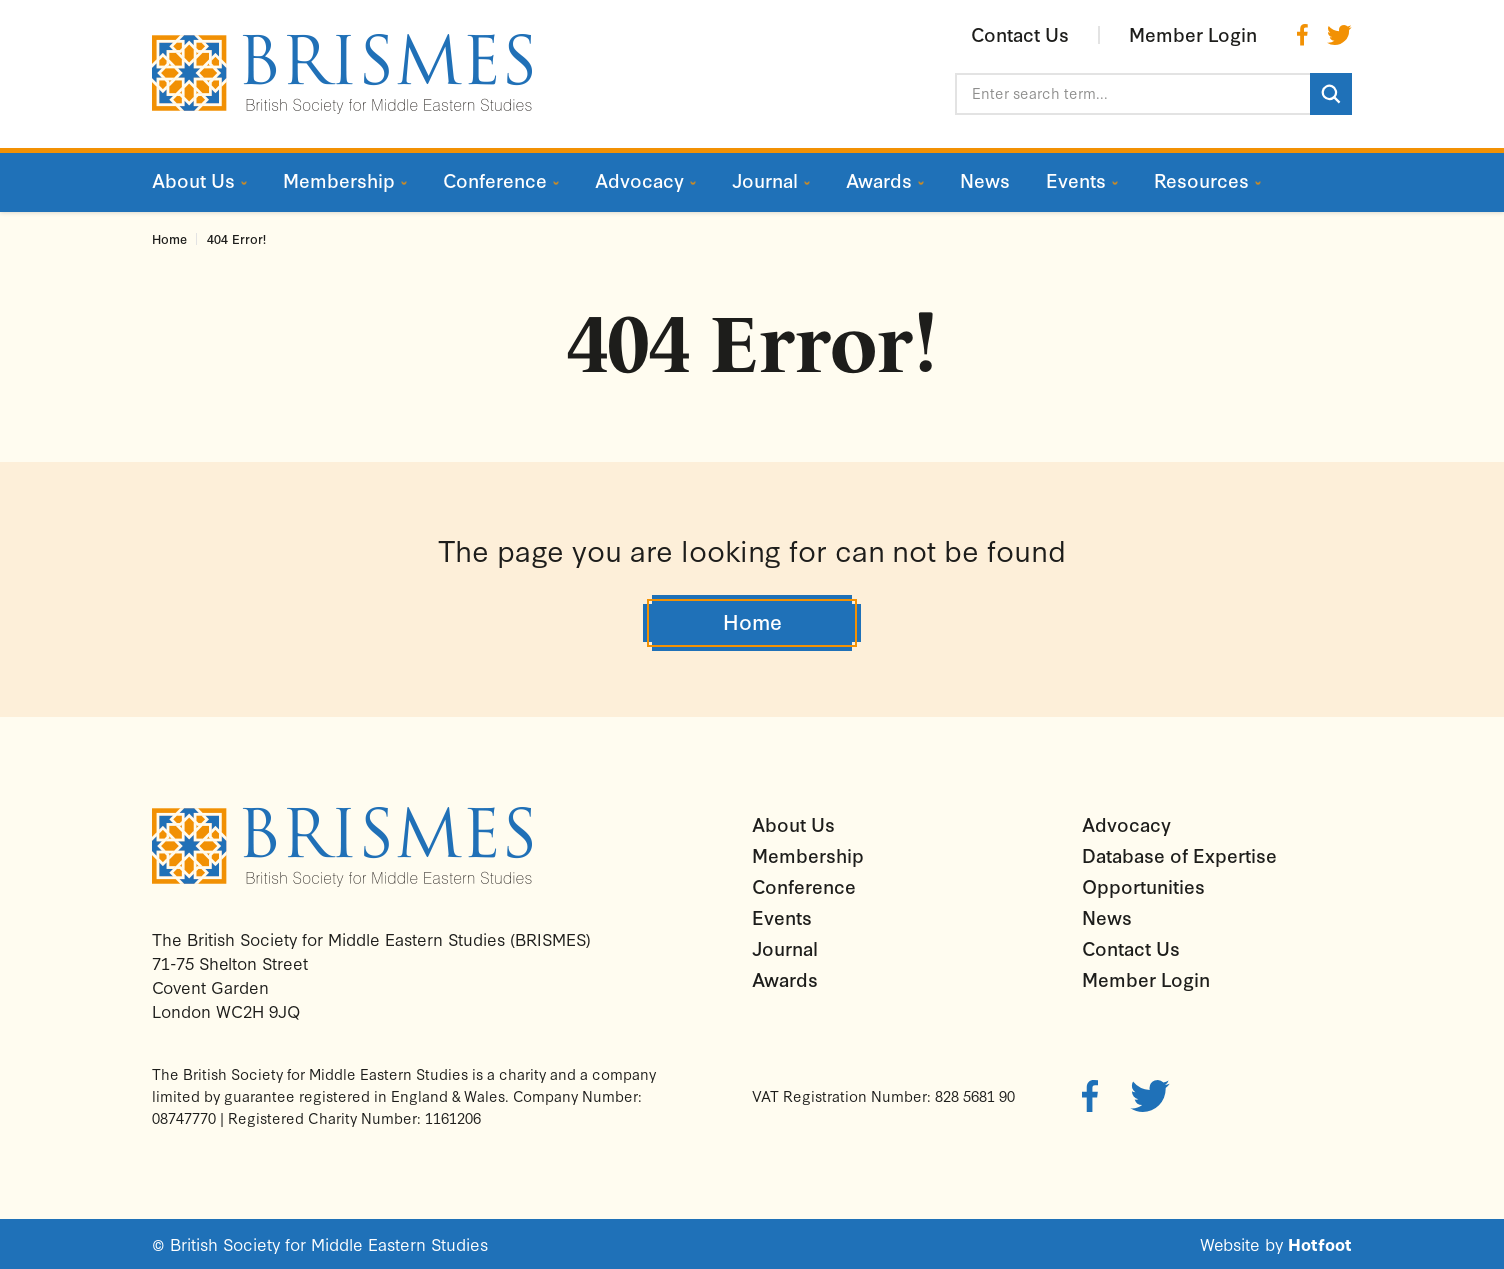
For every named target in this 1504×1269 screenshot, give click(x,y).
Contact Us (1131, 948)
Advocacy (1126, 824)
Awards (785, 979)
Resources (1201, 180)
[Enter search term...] (1132, 94)
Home (169, 238)
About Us (793, 824)
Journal (785, 948)
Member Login (1146, 979)
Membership (808, 855)
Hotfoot (1320, 1243)
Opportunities (1143, 886)
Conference (804, 886)
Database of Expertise (1179, 855)
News (1107, 917)
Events (782, 917)
